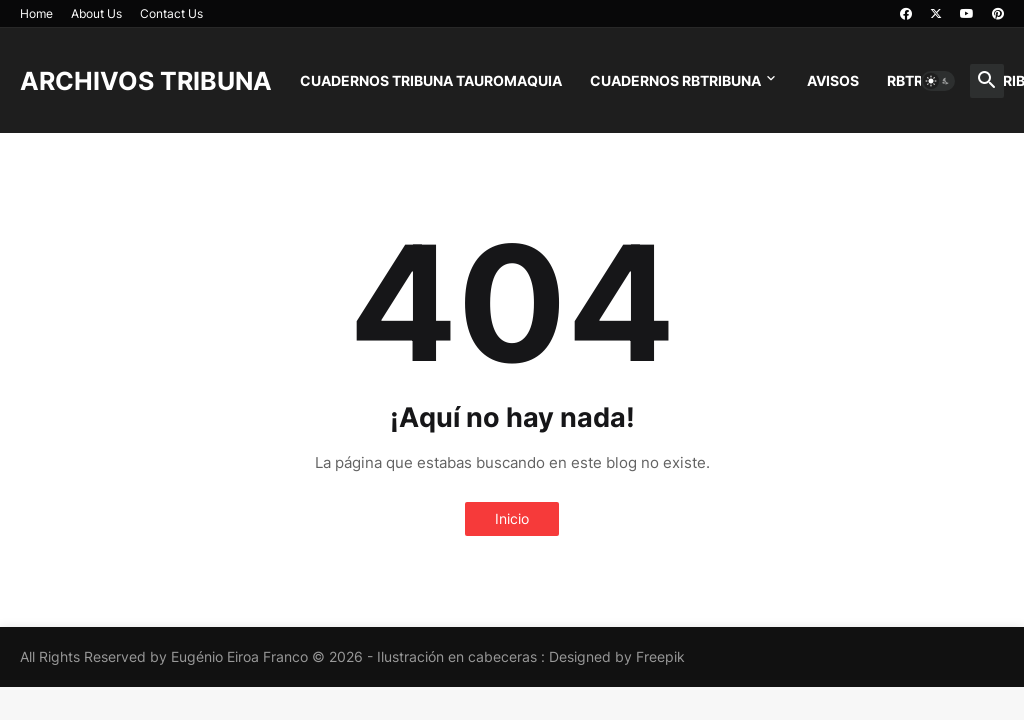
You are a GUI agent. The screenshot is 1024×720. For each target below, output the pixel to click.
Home (36, 13)
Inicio (512, 518)
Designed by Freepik (617, 656)
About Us (96, 13)
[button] (938, 81)
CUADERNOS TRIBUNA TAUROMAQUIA (431, 80)
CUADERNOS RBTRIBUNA (675, 80)
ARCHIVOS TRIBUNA (146, 81)
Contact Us (171, 13)
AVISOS (833, 80)
